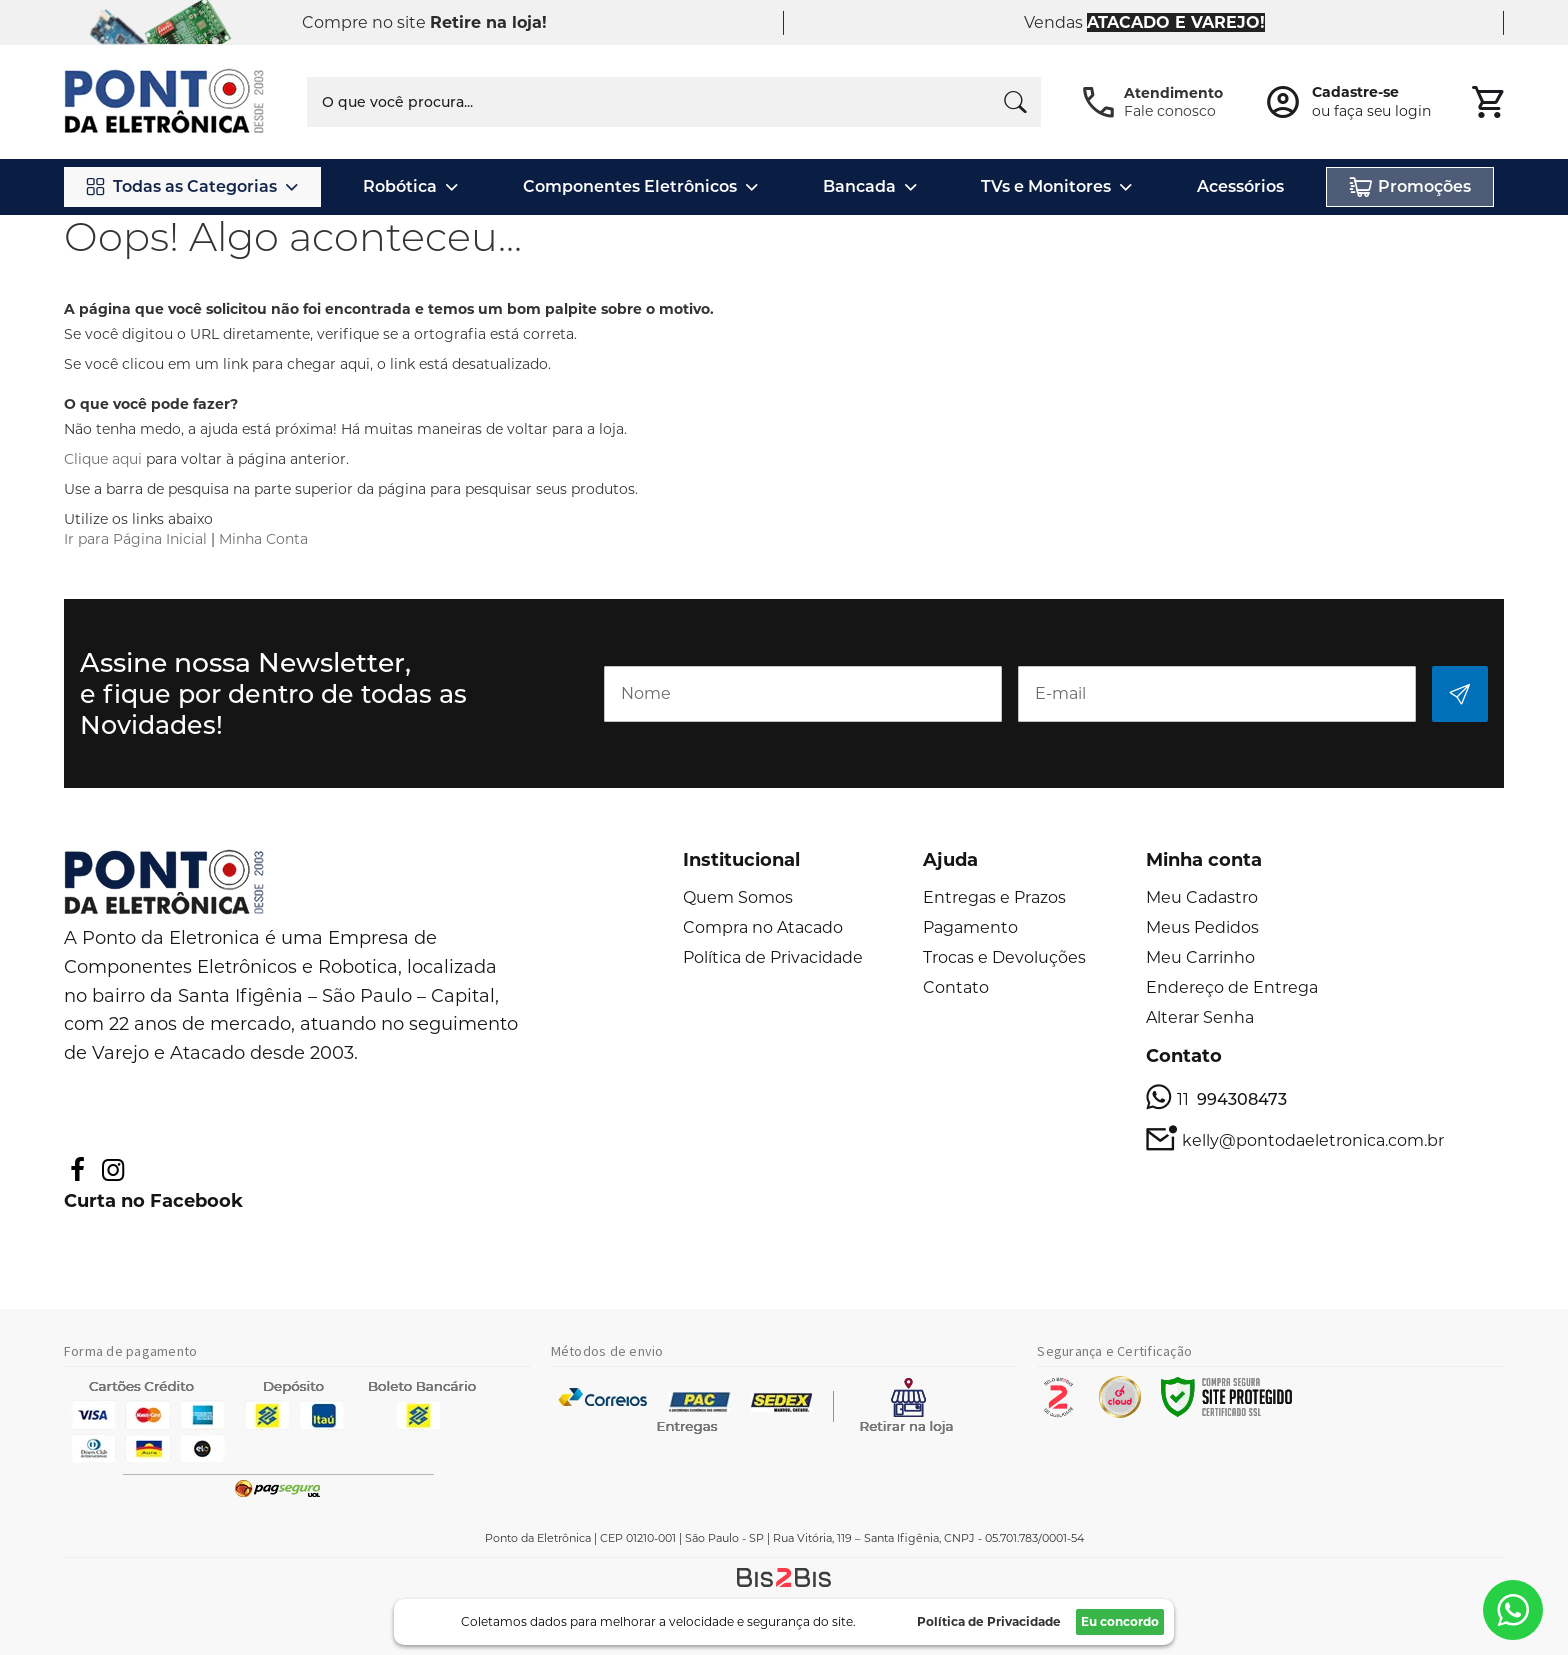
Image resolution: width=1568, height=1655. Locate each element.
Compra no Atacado (763, 927)
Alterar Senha (1200, 1017)
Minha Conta (263, 539)
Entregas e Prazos (994, 897)
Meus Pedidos (1202, 927)
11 (1232, 1099)
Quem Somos (738, 897)
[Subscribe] (1460, 694)
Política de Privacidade (773, 957)
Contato (956, 987)
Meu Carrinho (1200, 957)
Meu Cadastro (1202, 897)
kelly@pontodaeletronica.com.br (1313, 1140)
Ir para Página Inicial (135, 539)
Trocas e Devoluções (1004, 957)
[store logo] (165, 102)
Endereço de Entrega (1232, 987)
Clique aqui (103, 459)
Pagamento (970, 927)
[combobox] (674, 102)
